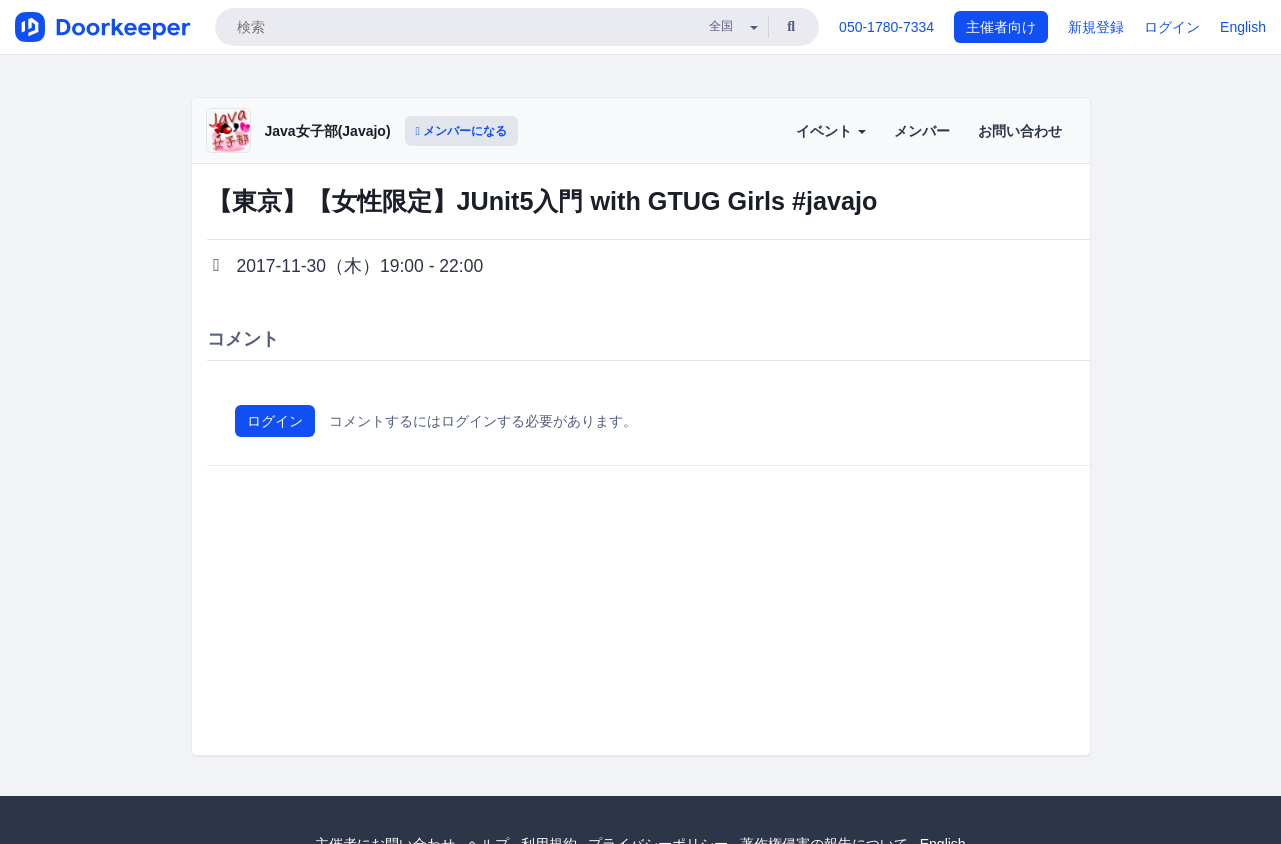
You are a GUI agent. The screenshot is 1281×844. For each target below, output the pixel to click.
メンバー (922, 131)
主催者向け (1001, 27)
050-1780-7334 (886, 27)
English (1243, 27)
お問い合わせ (1020, 131)
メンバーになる (462, 131)
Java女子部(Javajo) (328, 131)
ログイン (1172, 27)
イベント (831, 131)
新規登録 (1096, 27)
